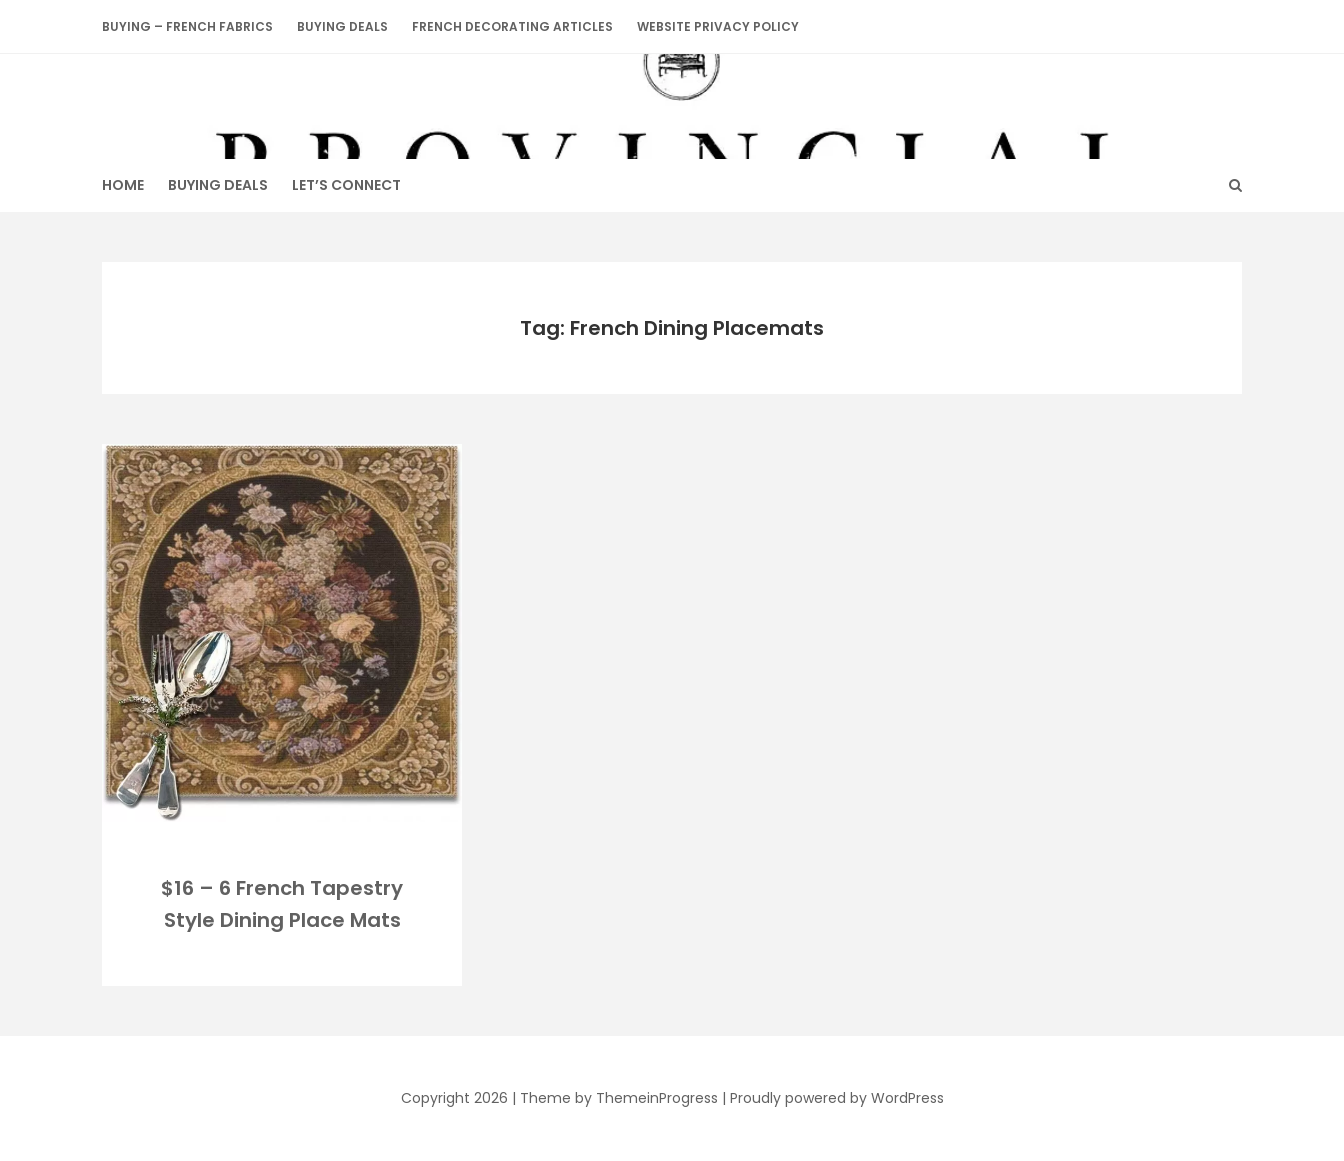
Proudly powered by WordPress (837, 1098)
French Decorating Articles (512, 26)
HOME (123, 185)
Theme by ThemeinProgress (619, 1098)
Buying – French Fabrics (187, 26)
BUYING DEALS (342, 26)
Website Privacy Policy (718, 26)
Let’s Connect (346, 185)
